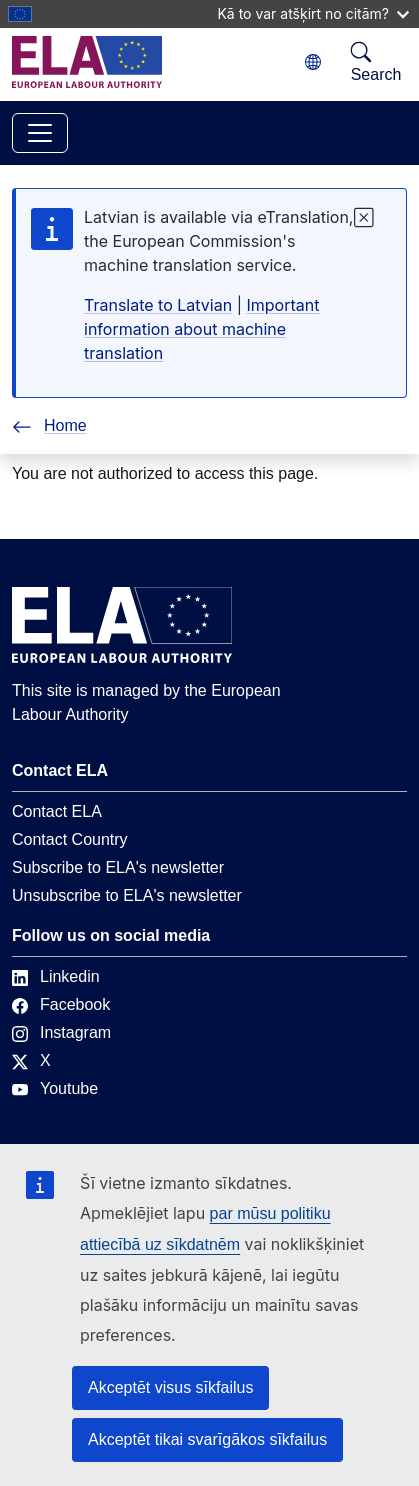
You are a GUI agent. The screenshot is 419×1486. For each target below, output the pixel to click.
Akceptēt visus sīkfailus (170, 1387)
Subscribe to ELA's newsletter (118, 867)
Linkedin (56, 976)
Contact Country (70, 839)
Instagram (61, 1032)
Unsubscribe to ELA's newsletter (127, 895)
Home (49, 425)
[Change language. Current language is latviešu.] (313, 62)
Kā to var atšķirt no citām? (313, 13)
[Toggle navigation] (40, 133)
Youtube (55, 1088)
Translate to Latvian (158, 305)
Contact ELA (57, 811)
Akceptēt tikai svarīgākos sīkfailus (207, 1439)
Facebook (61, 1004)
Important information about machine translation (201, 329)
